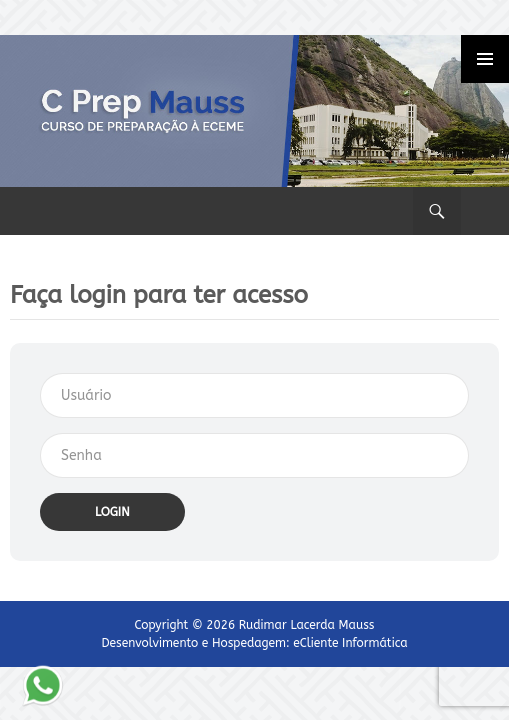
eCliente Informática (350, 643)
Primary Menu (485, 59)
